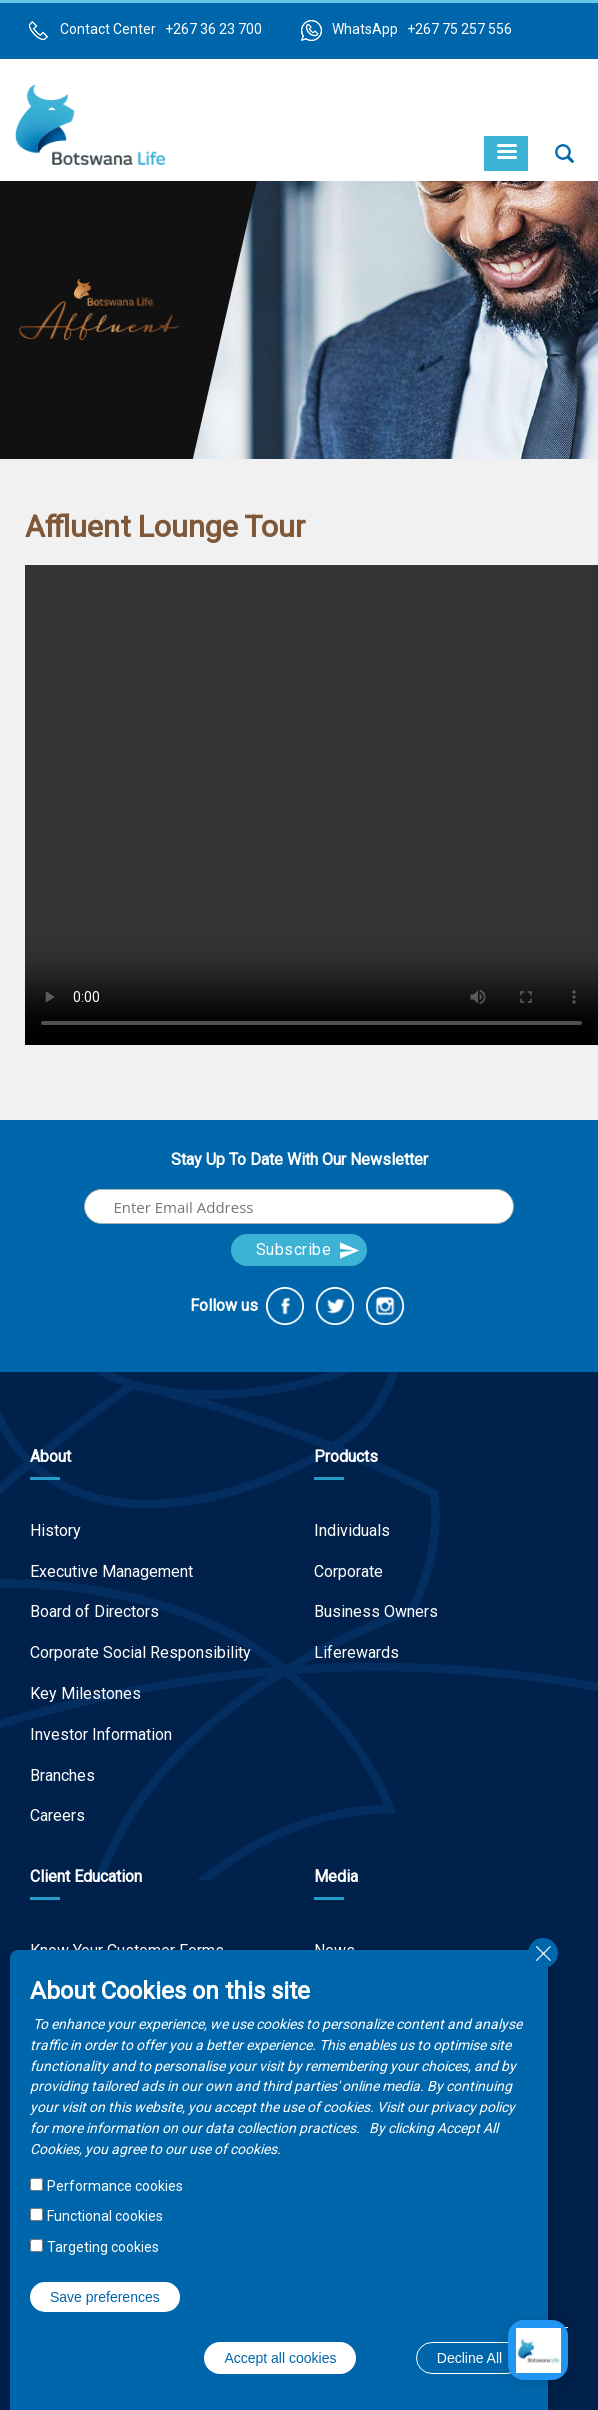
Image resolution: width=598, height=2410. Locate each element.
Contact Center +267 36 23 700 (161, 29)
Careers (57, 1815)
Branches (62, 1775)
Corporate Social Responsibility (140, 1652)
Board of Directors (94, 1611)
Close (543, 1953)
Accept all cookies (280, 2358)
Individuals (352, 1530)
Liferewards (356, 1652)
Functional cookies (105, 2216)
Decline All (469, 2358)
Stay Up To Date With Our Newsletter (299, 1159)
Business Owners (376, 1611)
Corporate (348, 1571)
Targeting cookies (103, 2247)
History (55, 1530)
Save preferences (105, 2297)
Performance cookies (115, 2186)
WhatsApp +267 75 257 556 (422, 29)
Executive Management (111, 1571)
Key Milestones (85, 1693)
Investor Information (101, 1734)
